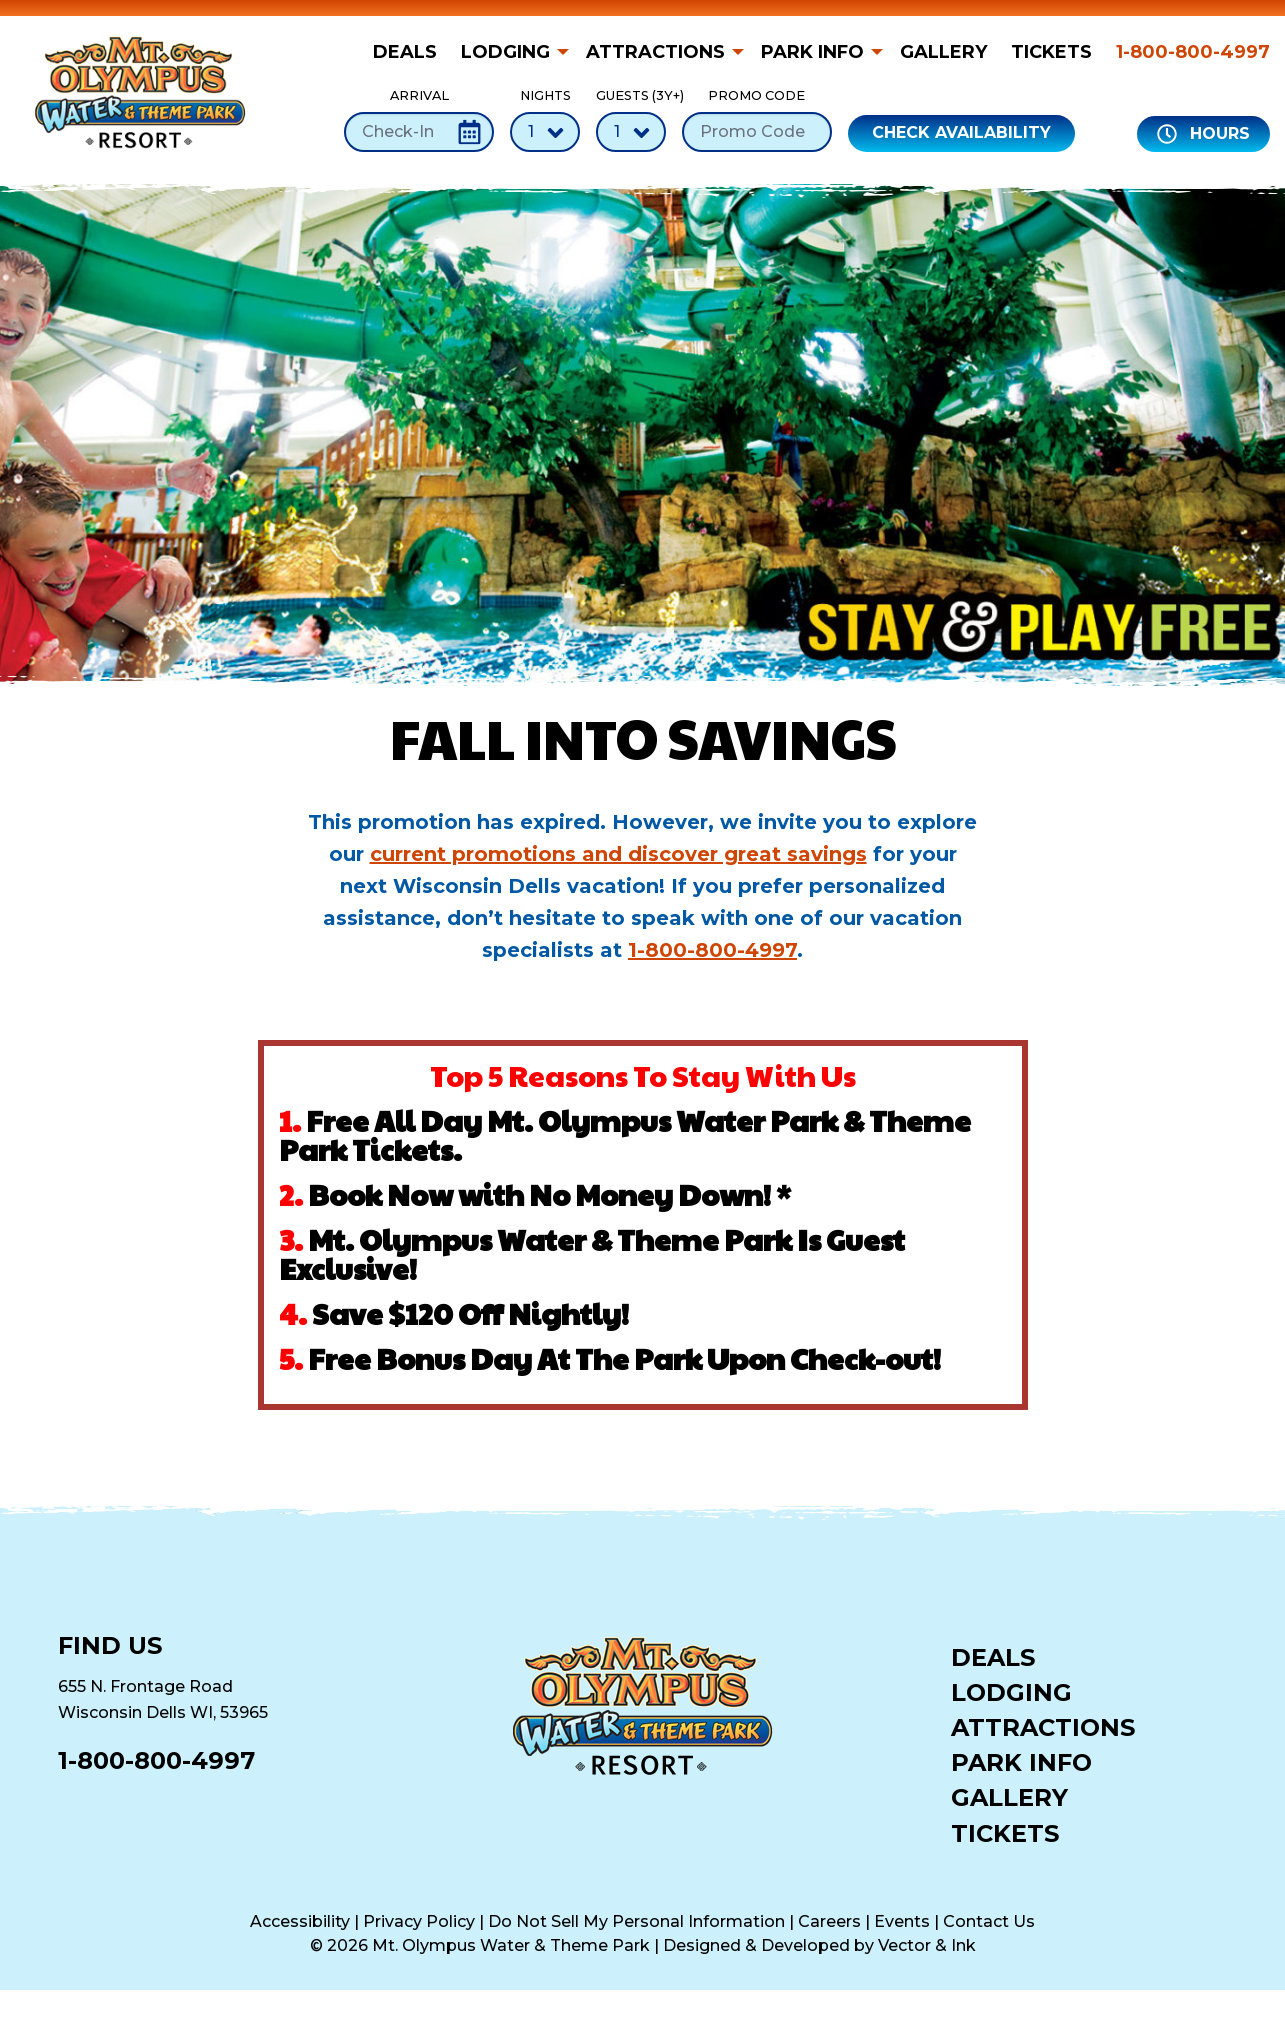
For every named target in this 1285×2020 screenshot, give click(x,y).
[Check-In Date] (419, 132)
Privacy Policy (419, 1921)
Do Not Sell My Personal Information (636, 1921)
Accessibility (300, 1921)
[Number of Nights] (545, 132)
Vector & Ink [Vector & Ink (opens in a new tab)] (927, 1945)
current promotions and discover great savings (618, 854)
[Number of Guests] (631, 132)
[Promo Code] (757, 132)
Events (902, 1921)
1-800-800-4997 (1193, 52)
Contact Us (989, 1921)
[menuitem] (411, 52)
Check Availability (961, 132)
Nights (545, 119)
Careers (829, 1921)
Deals (405, 52)
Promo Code (757, 119)
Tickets (1051, 52)
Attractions (655, 52)
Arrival (419, 119)
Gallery (943, 52)
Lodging (505, 52)
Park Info (812, 52)
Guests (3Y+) (631, 119)
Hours (1203, 134)
